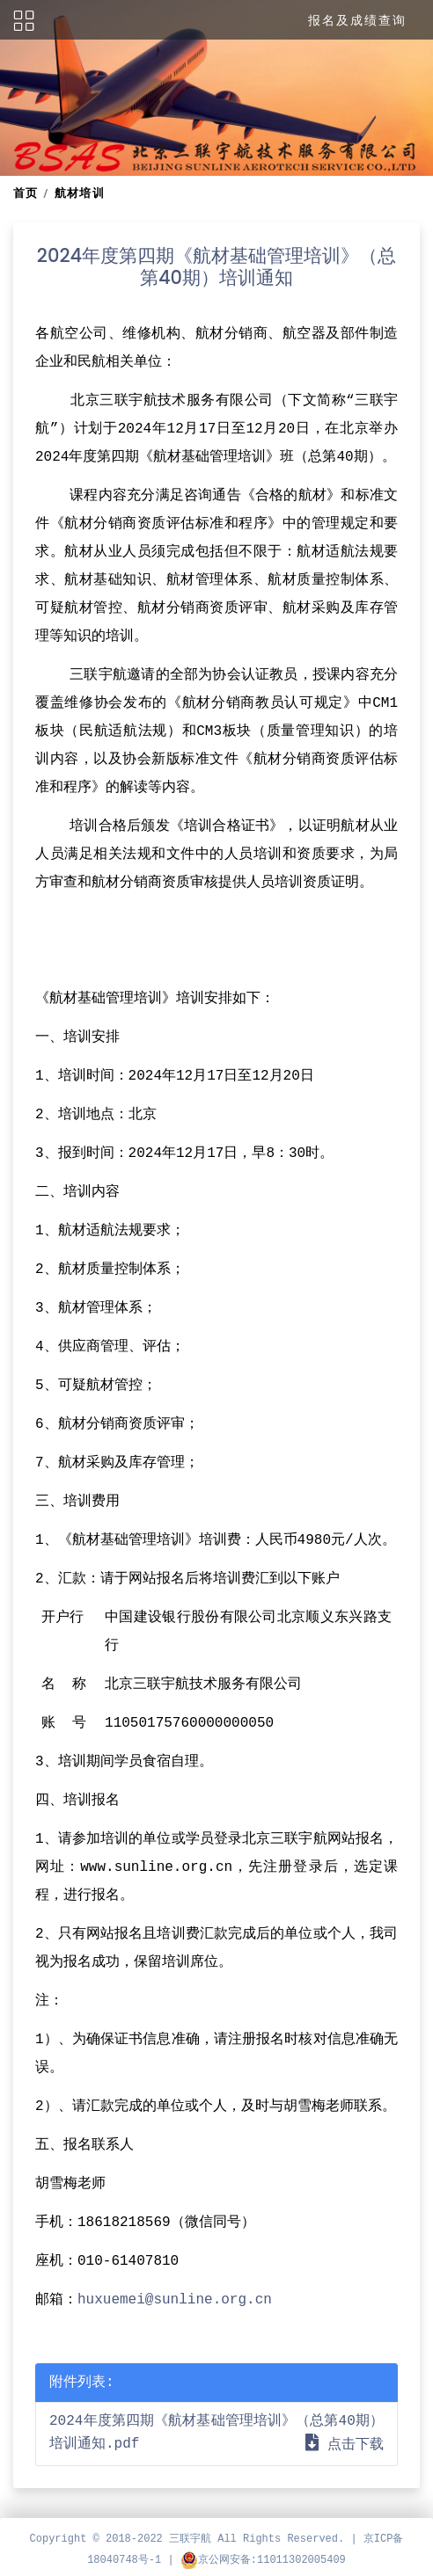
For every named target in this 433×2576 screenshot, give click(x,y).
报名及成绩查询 (357, 20)
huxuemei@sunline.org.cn (174, 2300)
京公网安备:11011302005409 (263, 2560)
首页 (26, 193)
